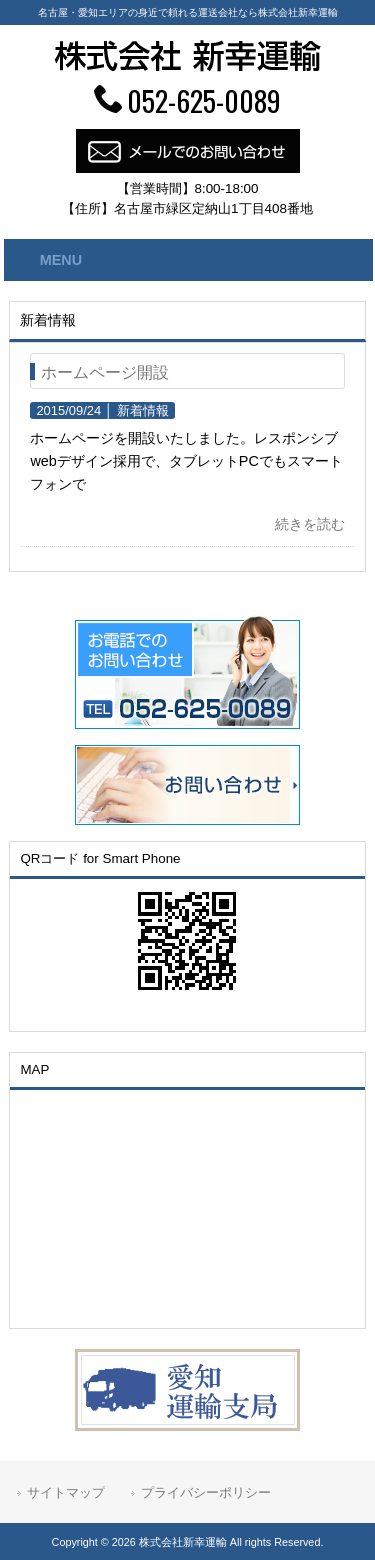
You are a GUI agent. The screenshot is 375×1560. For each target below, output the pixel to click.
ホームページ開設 (105, 372)
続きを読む (310, 524)
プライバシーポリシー (206, 1492)
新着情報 (143, 410)
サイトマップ (66, 1492)
